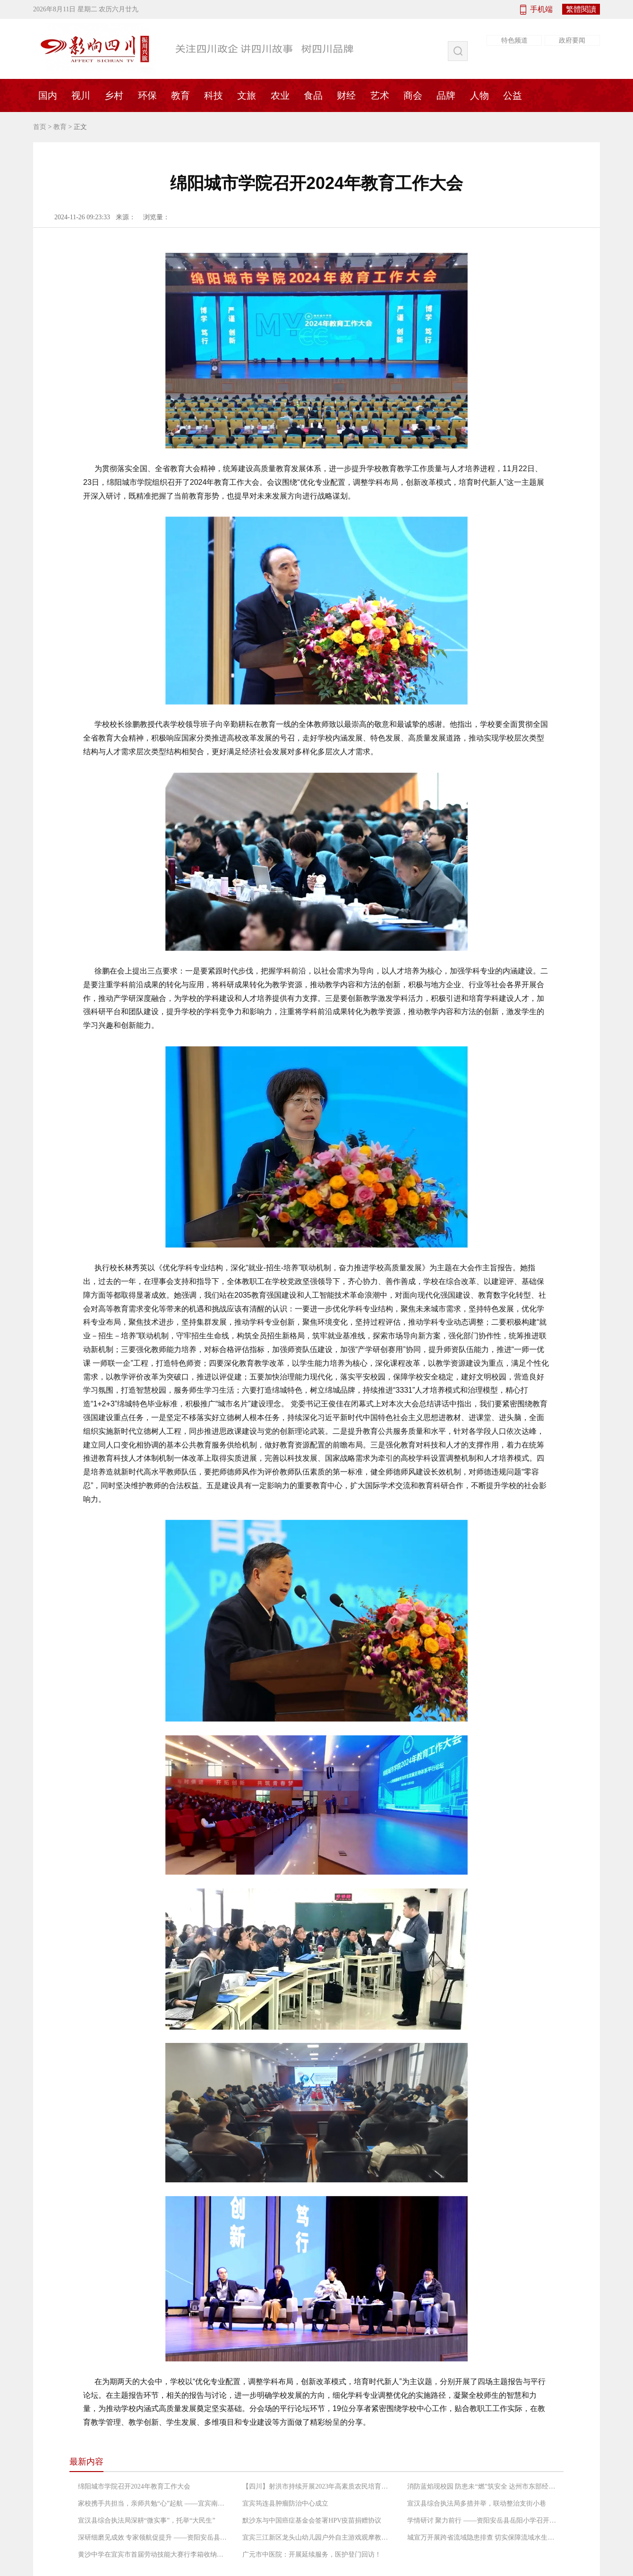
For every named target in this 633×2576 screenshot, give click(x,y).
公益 (512, 95)
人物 (479, 95)
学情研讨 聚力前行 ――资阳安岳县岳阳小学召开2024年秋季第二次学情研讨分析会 (482, 2520)
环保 (147, 95)
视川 (80, 95)
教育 (180, 95)
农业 (280, 95)
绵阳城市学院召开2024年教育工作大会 (134, 2486)
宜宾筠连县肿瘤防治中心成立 (285, 2503)
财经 (346, 95)
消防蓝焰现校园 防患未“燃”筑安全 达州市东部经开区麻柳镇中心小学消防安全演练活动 (482, 2486)
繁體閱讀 (581, 9)
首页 (39, 126)
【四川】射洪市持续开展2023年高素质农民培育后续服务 (317, 2486)
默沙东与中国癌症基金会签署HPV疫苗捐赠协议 (311, 2520)
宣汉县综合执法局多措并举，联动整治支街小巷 (476, 2503)
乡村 (113, 95)
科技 (213, 95)
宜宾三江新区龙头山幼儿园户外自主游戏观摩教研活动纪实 (317, 2537)
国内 (47, 95)
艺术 (379, 95)
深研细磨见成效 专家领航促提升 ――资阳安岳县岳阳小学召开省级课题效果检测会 (153, 2537)
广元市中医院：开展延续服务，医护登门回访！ (311, 2554)
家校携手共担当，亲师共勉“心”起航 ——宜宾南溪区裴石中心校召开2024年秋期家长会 (153, 2503)
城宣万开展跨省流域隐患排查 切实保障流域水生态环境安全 (482, 2537)
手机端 (541, 9)
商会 (412, 95)
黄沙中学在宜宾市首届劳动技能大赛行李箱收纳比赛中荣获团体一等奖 (153, 2554)
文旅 (246, 95)
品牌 (445, 95)
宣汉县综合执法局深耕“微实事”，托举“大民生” (146, 2520)
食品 (313, 95)
